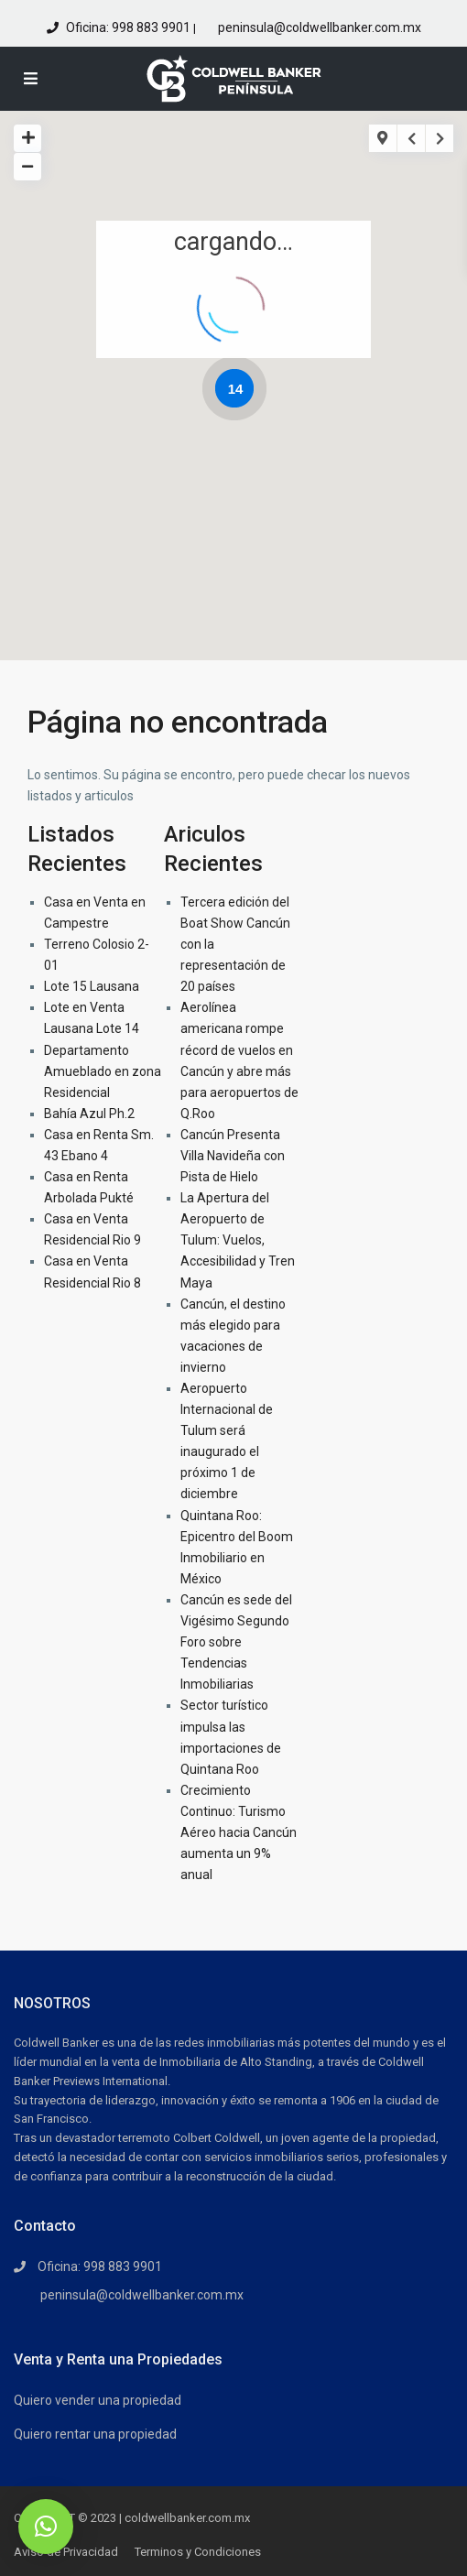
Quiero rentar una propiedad (95, 2434)
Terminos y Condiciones (198, 2552)
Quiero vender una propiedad (97, 2400)
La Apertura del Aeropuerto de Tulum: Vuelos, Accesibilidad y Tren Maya (237, 1239)
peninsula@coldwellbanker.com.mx (318, 27)
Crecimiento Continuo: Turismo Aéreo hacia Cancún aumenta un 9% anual (238, 1832)
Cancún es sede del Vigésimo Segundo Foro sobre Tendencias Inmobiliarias (236, 1641)
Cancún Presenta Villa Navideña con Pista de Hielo (232, 1155)
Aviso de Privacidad (66, 2552)
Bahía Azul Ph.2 (89, 1113)
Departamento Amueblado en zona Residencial (102, 1071)
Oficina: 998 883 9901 (128, 27)
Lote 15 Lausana (91, 986)
